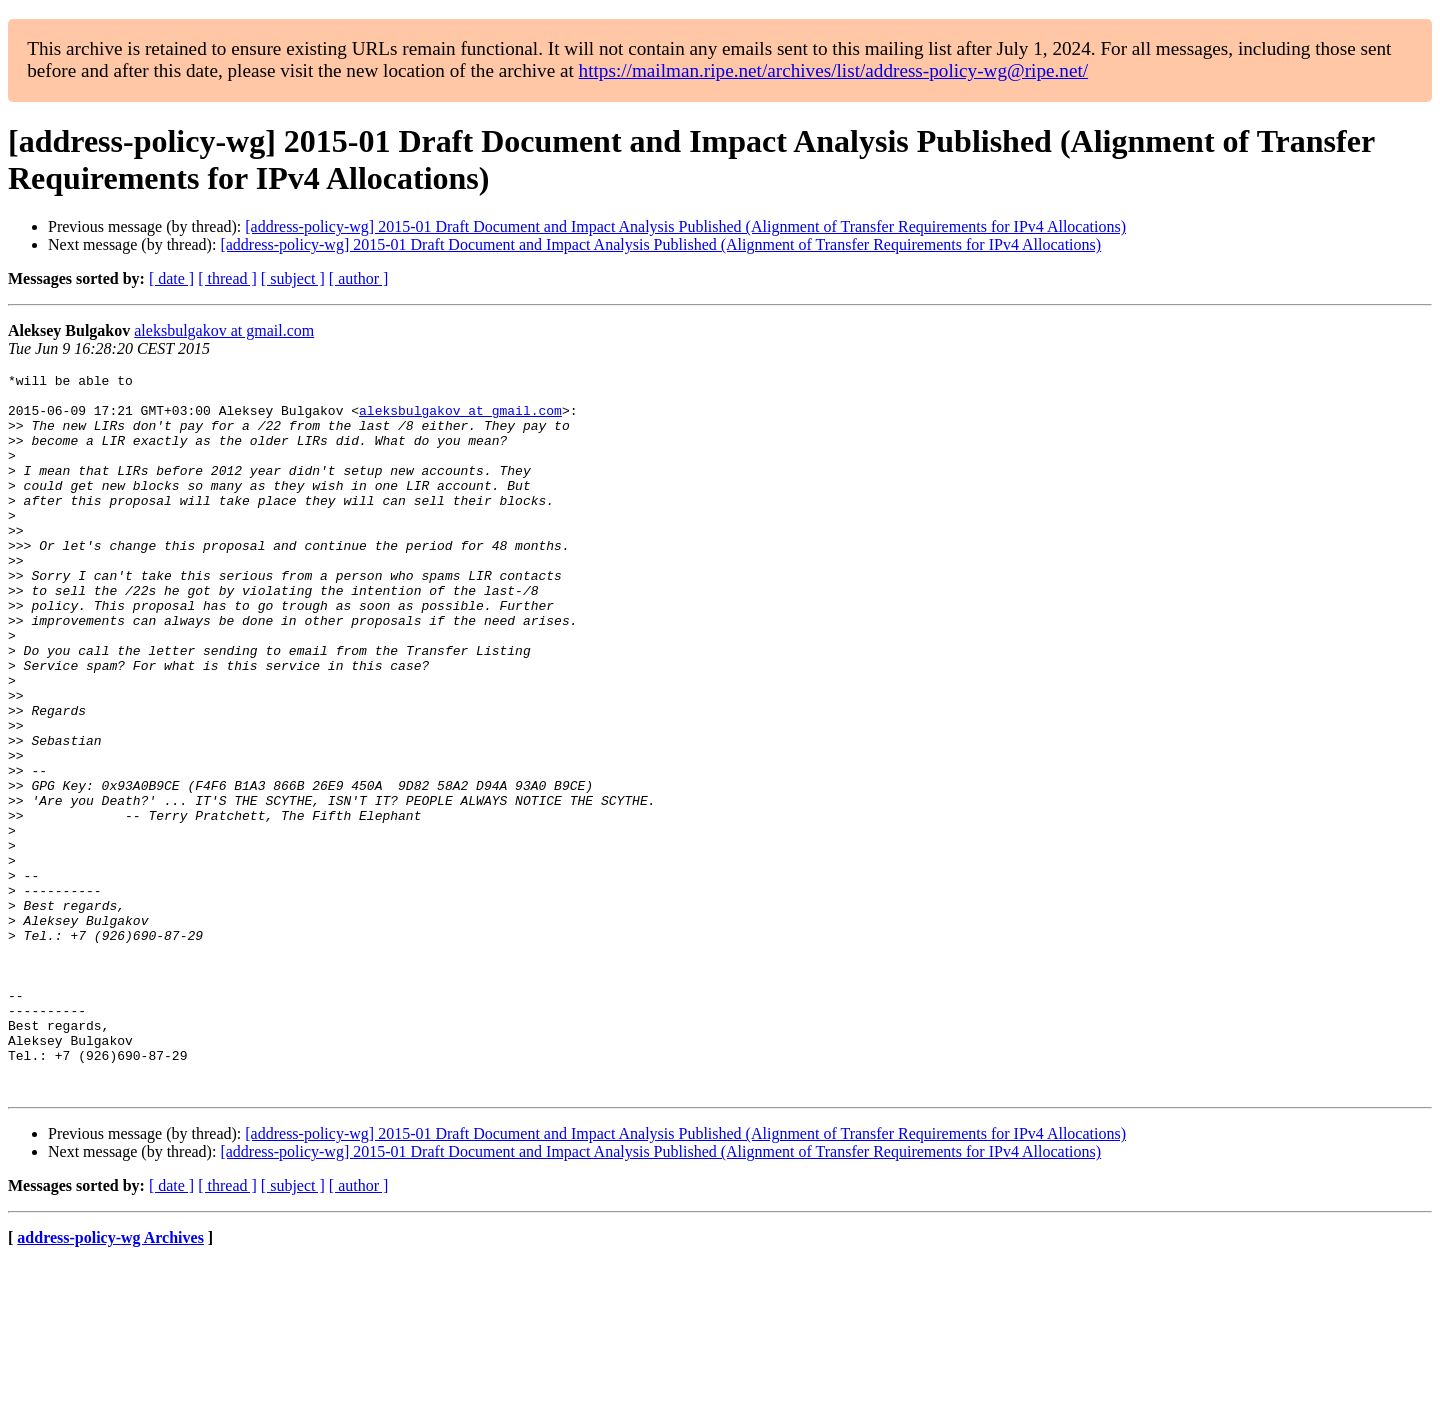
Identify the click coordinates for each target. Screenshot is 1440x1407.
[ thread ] (227, 278)
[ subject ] (293, 278)
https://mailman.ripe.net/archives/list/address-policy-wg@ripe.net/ (834, 70)
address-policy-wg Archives (110, 1381)
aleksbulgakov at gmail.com (224, 330)
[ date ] (171, 278)
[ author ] (359, 278)
